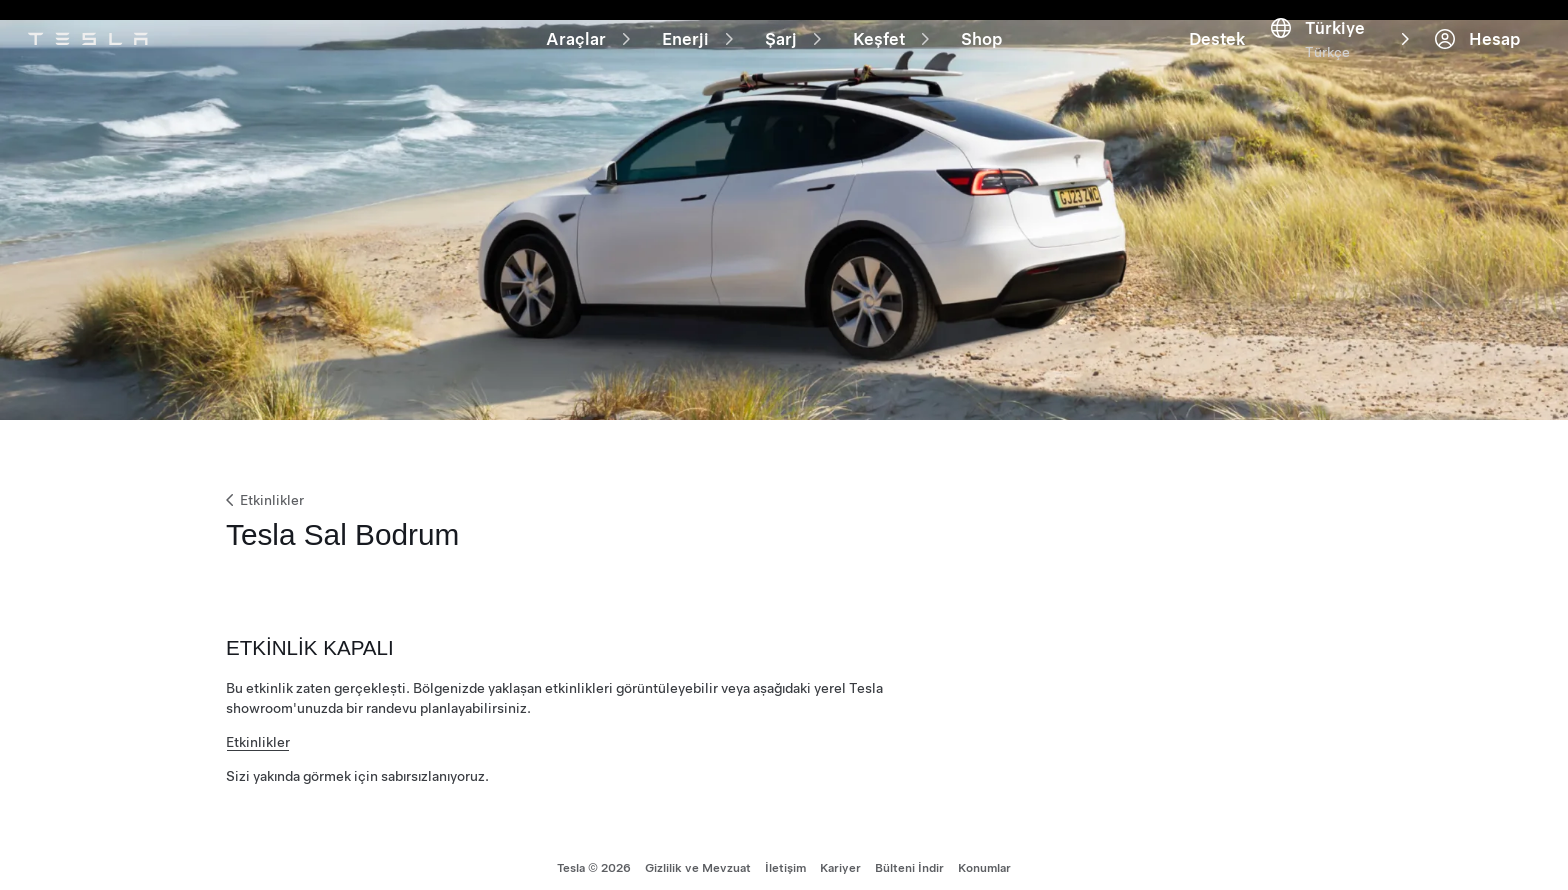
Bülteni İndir (909, 856)
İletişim (785, 856)
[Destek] (1432, 28)
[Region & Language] (1468, 28)
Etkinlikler (263, 478)
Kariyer (840, 856)
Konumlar (984, 856)
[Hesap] (1504, 28)
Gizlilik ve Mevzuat (698, 856)
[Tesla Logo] (108, 28)
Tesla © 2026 (594, 856)
